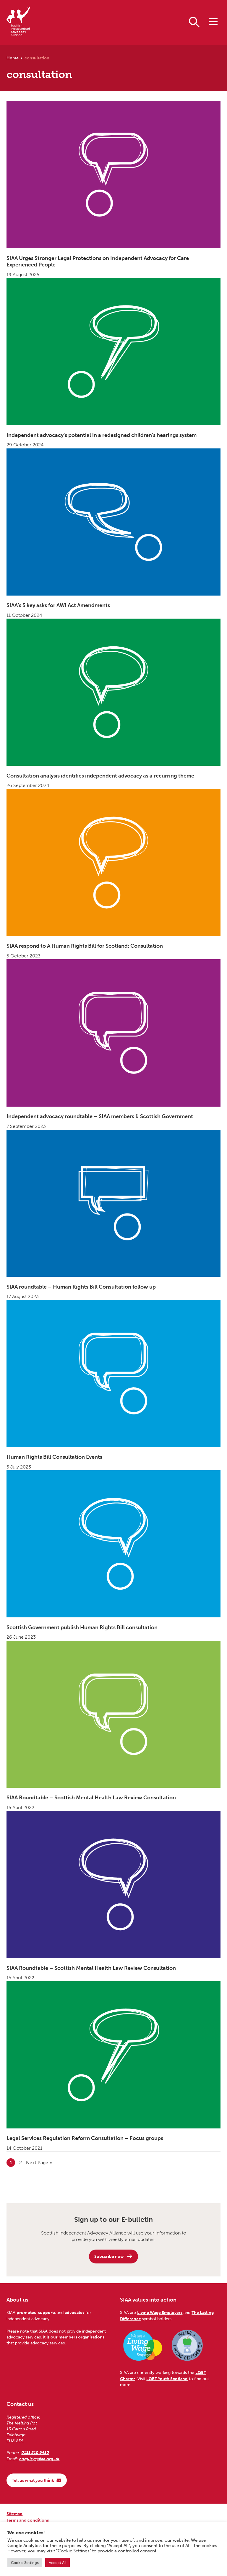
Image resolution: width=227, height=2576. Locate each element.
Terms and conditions (28, 2520)
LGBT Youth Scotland (167, 2378)
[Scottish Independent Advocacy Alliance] (18, 22)
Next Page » (39, 2161)
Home (13, 58)
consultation (37, 58)
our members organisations (77, 2337)
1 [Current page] (12, 2161)
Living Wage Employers (159, 2312)
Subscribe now (113, 2256)
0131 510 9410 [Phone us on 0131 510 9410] (35, 2452)
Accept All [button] (57, 2562)
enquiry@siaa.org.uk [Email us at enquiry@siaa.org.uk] (39, 2458)
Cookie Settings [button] (25, 2562)
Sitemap (14, 2513)
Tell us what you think (36, 2480)
